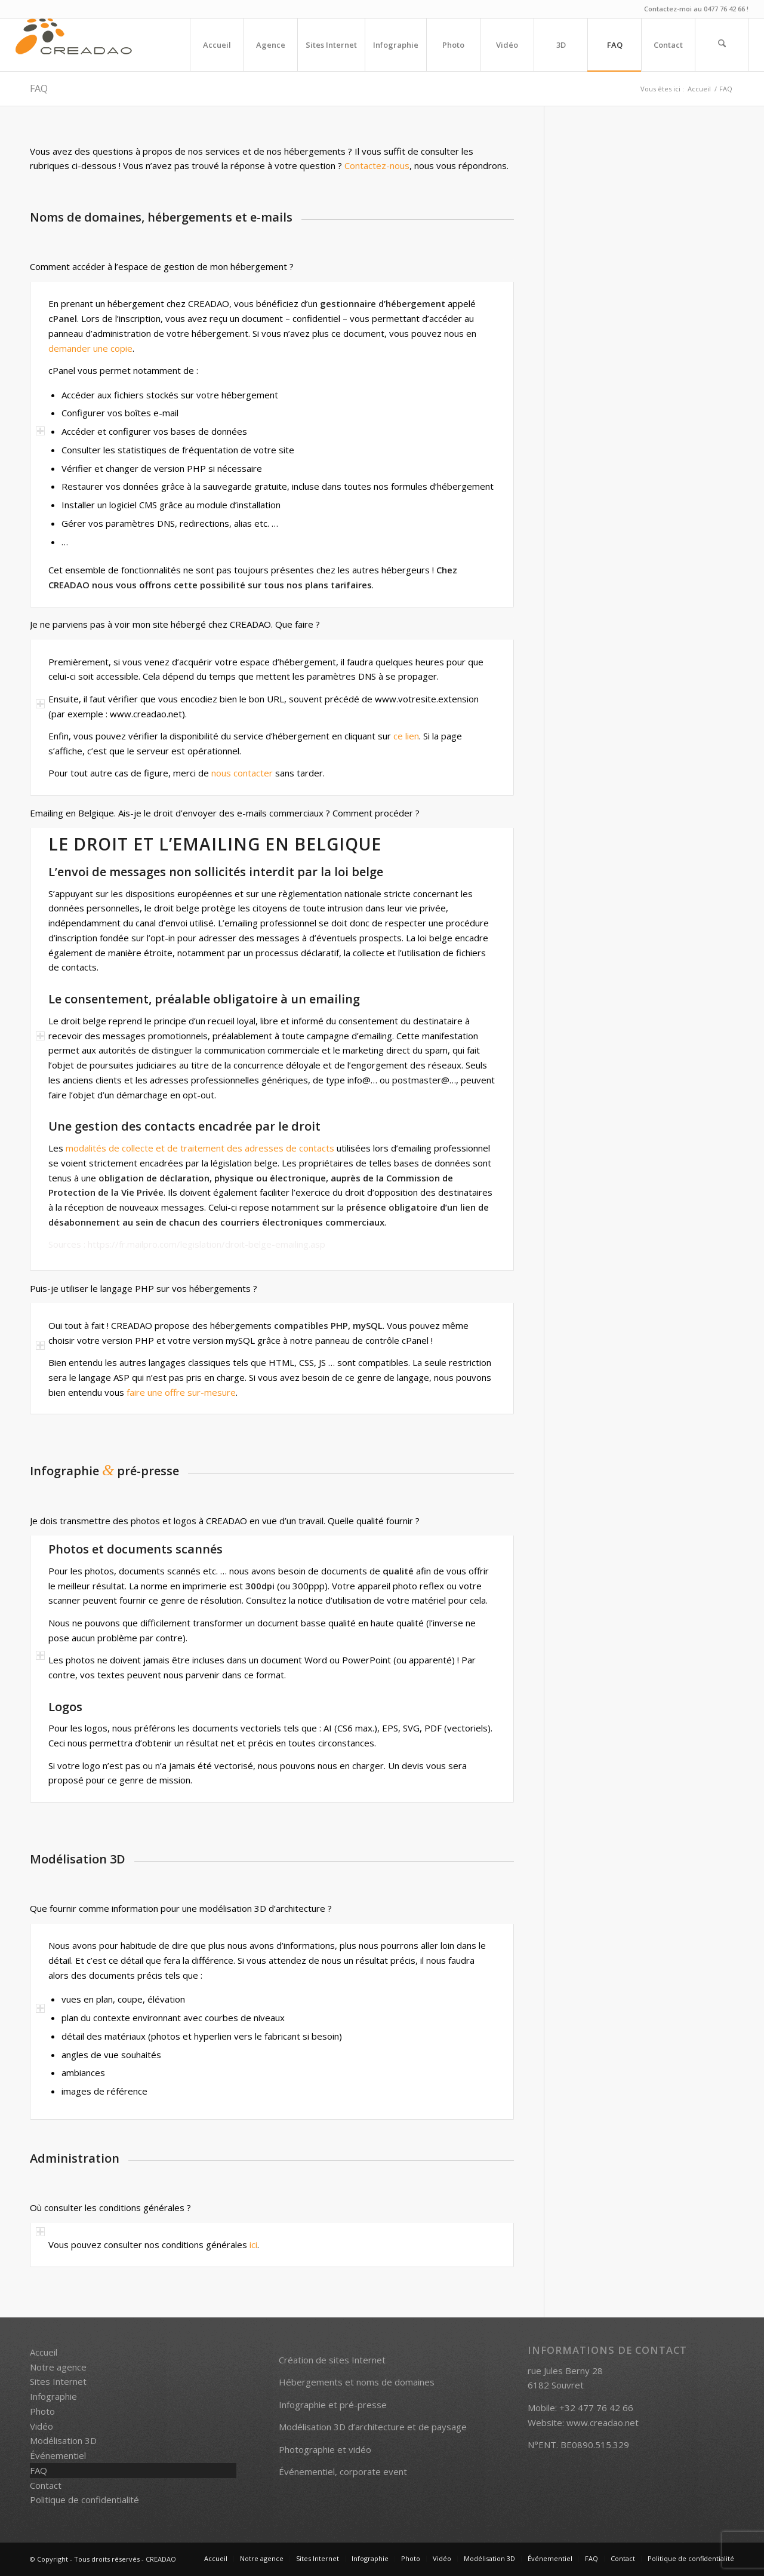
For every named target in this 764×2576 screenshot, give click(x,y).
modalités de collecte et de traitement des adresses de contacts (200, 1148)
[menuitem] (217, 45)
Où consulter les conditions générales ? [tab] (110, 2208)
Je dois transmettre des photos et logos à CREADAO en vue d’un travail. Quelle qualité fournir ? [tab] (225, 1521)
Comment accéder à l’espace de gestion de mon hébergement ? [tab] (162, 267)
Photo (42, 2411)
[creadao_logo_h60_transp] (74, 45)
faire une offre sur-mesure (181, 1392)
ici (253, 2244)
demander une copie (90, 348)
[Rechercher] (721, 45)
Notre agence (58, 2367)
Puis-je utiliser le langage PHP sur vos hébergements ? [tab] (143, 1289)
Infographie (53, 2396)
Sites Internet (58, 2381)
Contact (45, 2485)
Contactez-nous (376, 165)
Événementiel (58, 2455)
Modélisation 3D (63, 2440)
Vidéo (41, 2426)
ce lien (406, 736)
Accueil (43, 2352)
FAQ (39, 88)
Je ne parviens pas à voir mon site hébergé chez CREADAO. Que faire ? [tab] (175, 625)
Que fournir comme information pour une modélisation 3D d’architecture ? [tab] (181, 1909)
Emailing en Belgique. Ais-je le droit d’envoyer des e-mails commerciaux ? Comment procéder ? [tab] (225, 814)
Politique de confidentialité (84, 2500)
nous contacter (242, 773)
